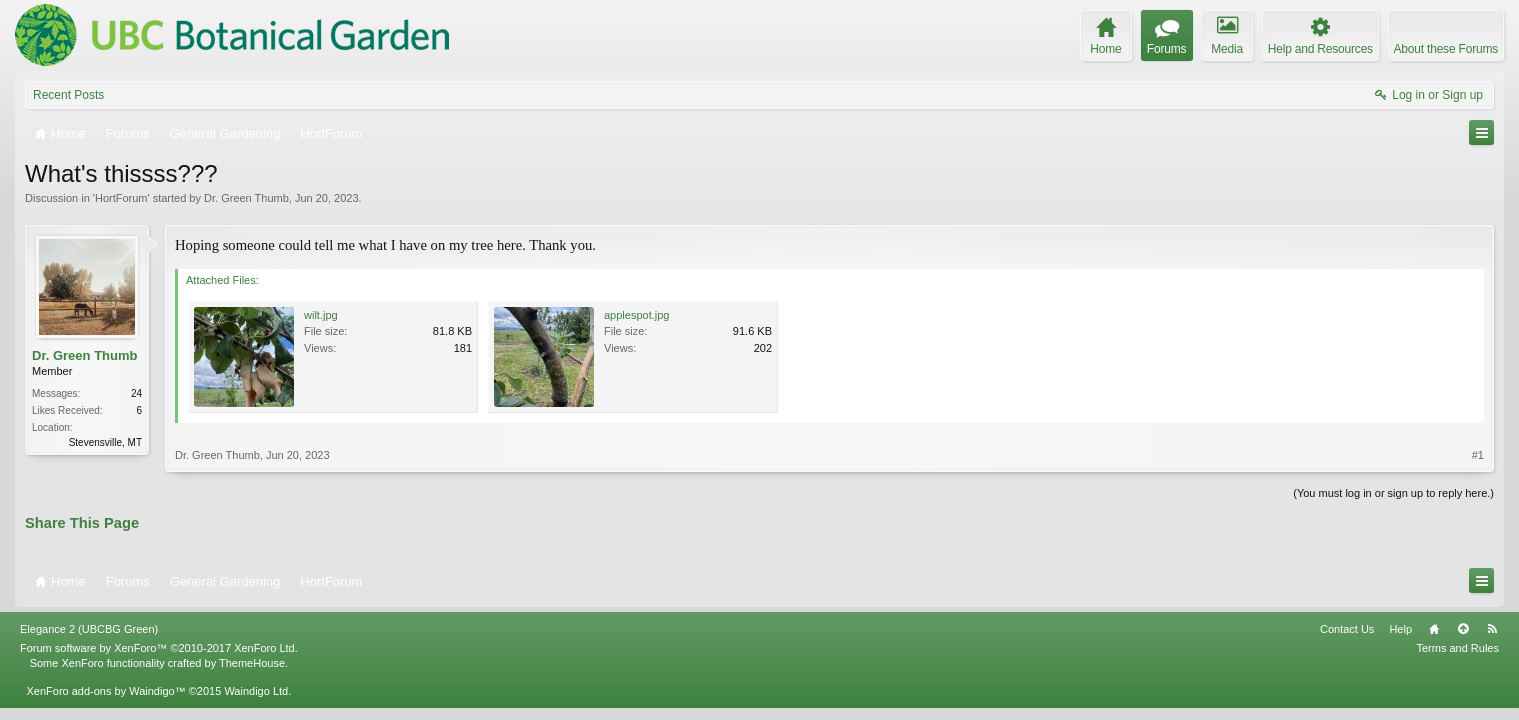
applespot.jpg (636, 315)
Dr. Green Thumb (246, 198)
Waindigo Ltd (256, 691)
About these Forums (1446, 49)
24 (136, 393)
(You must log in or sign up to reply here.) (1393, 493)
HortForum (121, 198)
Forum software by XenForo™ (159, 648)
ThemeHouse (252, 663)
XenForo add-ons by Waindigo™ (105, 691)
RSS (1492, 629)
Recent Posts (68, 95)
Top (1463, 629)
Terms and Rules (1457, 648)
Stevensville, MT (105, 442)
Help (1400, 629)
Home (1434, 629)
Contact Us (1347, 629)
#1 (1478, 455)
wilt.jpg (321, 315)
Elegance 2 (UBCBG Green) (89, 629)
